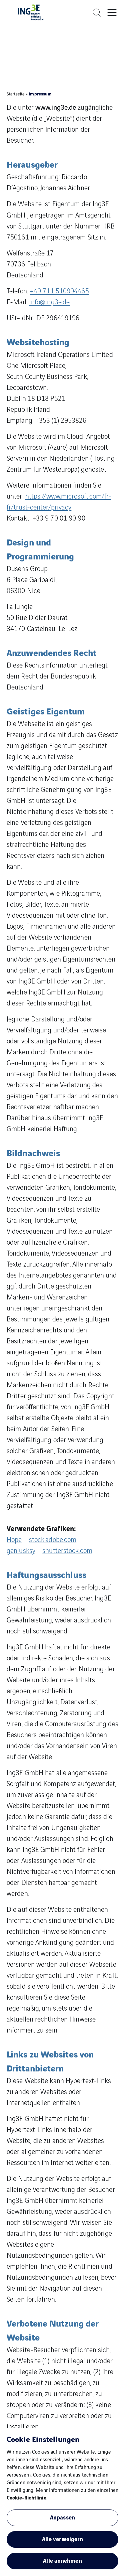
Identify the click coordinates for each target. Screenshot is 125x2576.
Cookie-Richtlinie (26, 2497)
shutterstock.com (67, 1550)
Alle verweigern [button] (62, 2538)
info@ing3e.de (49, 301)
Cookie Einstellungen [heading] (43, 2439)
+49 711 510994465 (59, 290)
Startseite (16, 93)
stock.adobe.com (53, 1539)
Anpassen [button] (62, 2517)
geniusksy (21, 1550)
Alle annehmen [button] (62, 2560)
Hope (14, 1539)
